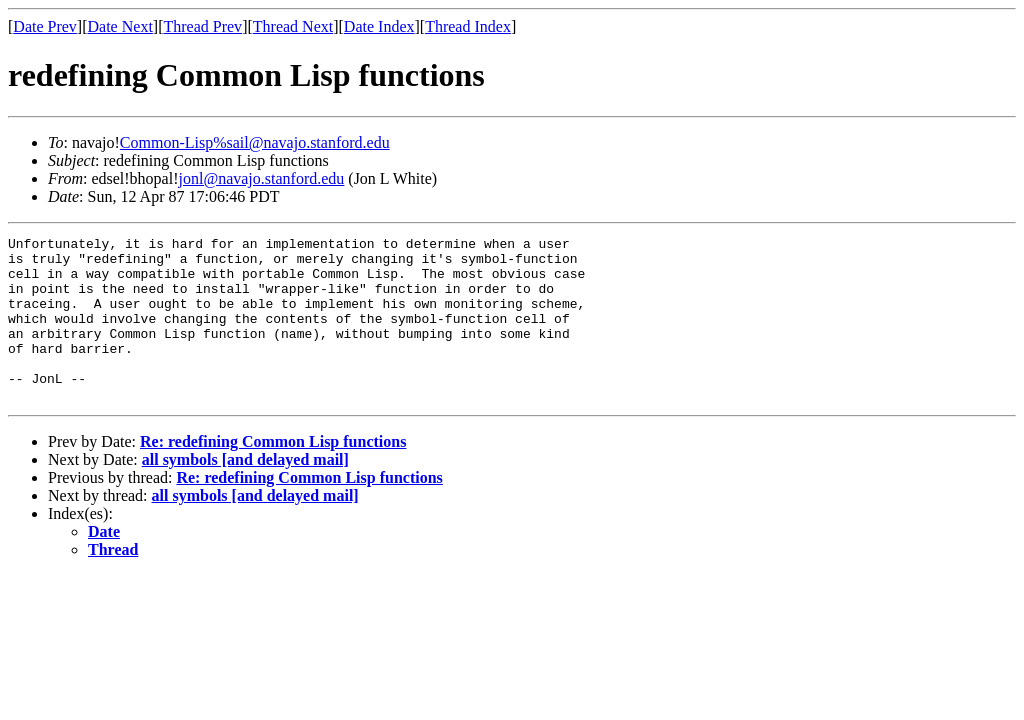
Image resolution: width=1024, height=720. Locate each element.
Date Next (120, 26)
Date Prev (45, 26)
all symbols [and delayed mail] (245, 492)
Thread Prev (202, 26)
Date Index (379, 26)
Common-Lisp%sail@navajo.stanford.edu (255, 142)
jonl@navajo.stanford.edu (262, 178)
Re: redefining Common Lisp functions (273, 474)
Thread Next (293, 26)
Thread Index (468, 26)
